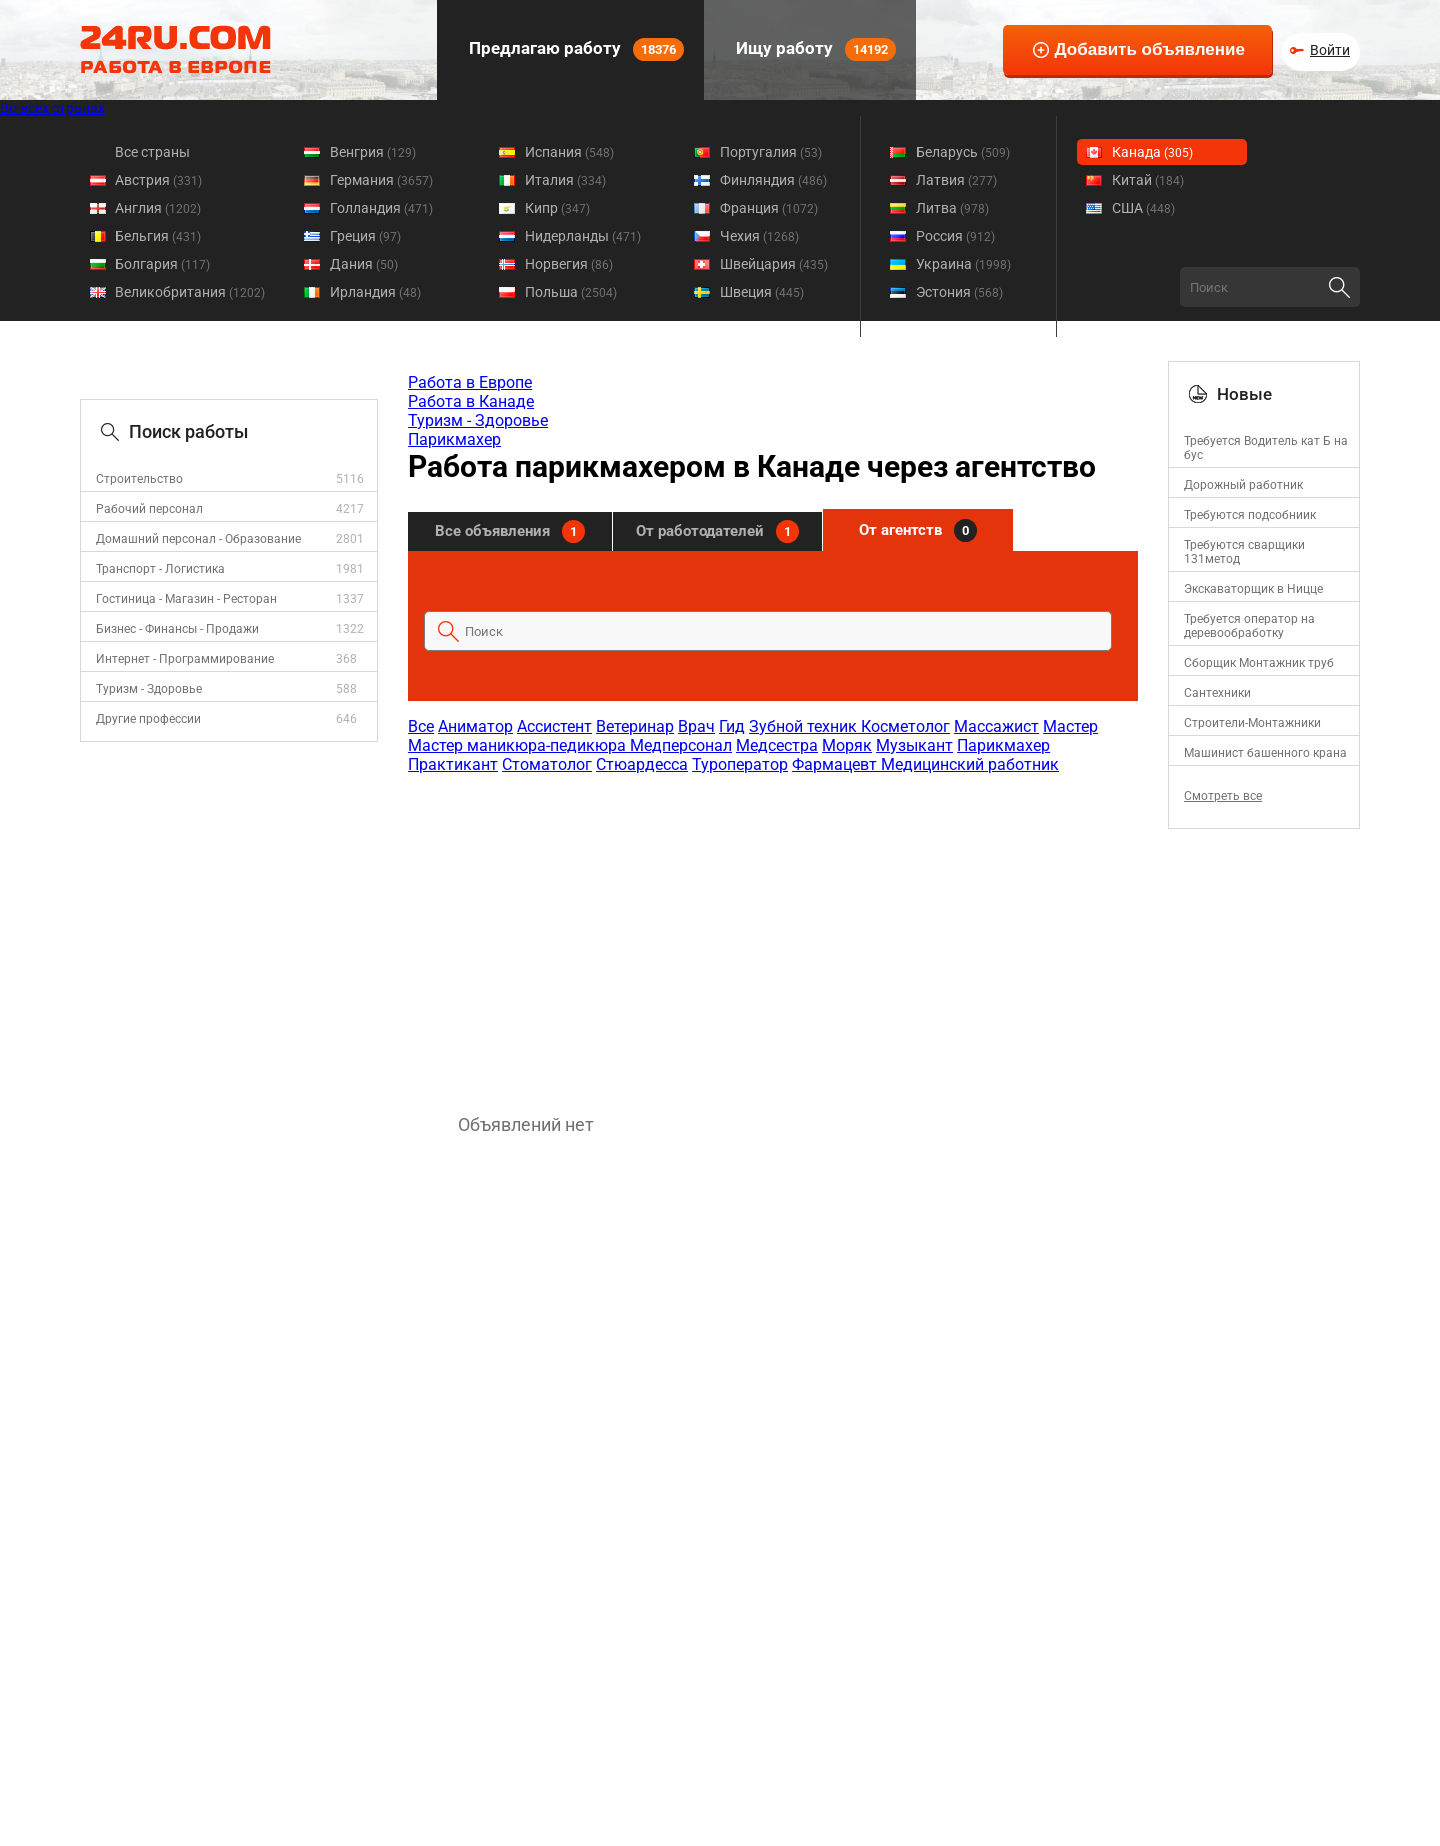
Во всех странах (52, 108)
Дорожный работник (1243, 485)
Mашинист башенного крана (1265, 753)
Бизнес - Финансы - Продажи (177, 629)
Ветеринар (635, 726)
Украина (963, 264)
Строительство (139, 479)
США (1143, 208)
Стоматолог (547, 764)
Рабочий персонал (149, 509)
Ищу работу (814, 49)
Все (421, 726)
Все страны (152, 152)
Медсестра (777, 745)
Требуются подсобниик (1250, 515)
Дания (364, 264)
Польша (571, 292)
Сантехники (1217, 693)
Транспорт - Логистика (160, 569)
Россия (955, 236)
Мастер (1070, 726)
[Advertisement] (772, 934)
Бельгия (158, 236)
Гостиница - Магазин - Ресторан (186, 599)
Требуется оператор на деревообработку (1249, 626)
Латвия (956, 180)
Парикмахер (454, 439)
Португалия (771, 152)
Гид (732, 726)
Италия (565, 180)
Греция (365, 236)
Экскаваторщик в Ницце (1253, 589)
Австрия (158, 180)
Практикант (453, 764)
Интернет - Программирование (185, 659)
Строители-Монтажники (1252, 723)
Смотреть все (1223, 796)
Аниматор (475, 726)
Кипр (557, 208)
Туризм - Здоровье (149, 689)
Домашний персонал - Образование (198, 539)
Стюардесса (642, 764)
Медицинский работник (970, 764)
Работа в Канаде (471, 401)
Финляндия (773, 180)
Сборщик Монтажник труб (1259, 663)
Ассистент (554, 726)
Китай (1148, 180)
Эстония (959, 292)
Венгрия (373, 152)
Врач (696, 726)
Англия (158, 208)
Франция (769, 208)
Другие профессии (148, 719)
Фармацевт (836, 764)
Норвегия (569, 264)
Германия (381, 180)
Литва (952, 208)
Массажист (996, 726)
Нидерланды (583, 236)
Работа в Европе (470, 382)
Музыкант (914, 745)
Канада (1152, 152)
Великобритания (190, 292)
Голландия (381, 208)
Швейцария (774, 264)
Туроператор (740, 764)
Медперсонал (681, 745)
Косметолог (905, 726)
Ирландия (375, 292)
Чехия (759, 236)
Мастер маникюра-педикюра (519, 745)
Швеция (762, 292)
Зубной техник (805, 726)
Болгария (162, 264)
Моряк (847, 745)
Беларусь (963, 152)
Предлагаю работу (574, 49)
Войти (1330, 50)
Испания (569, 152)
